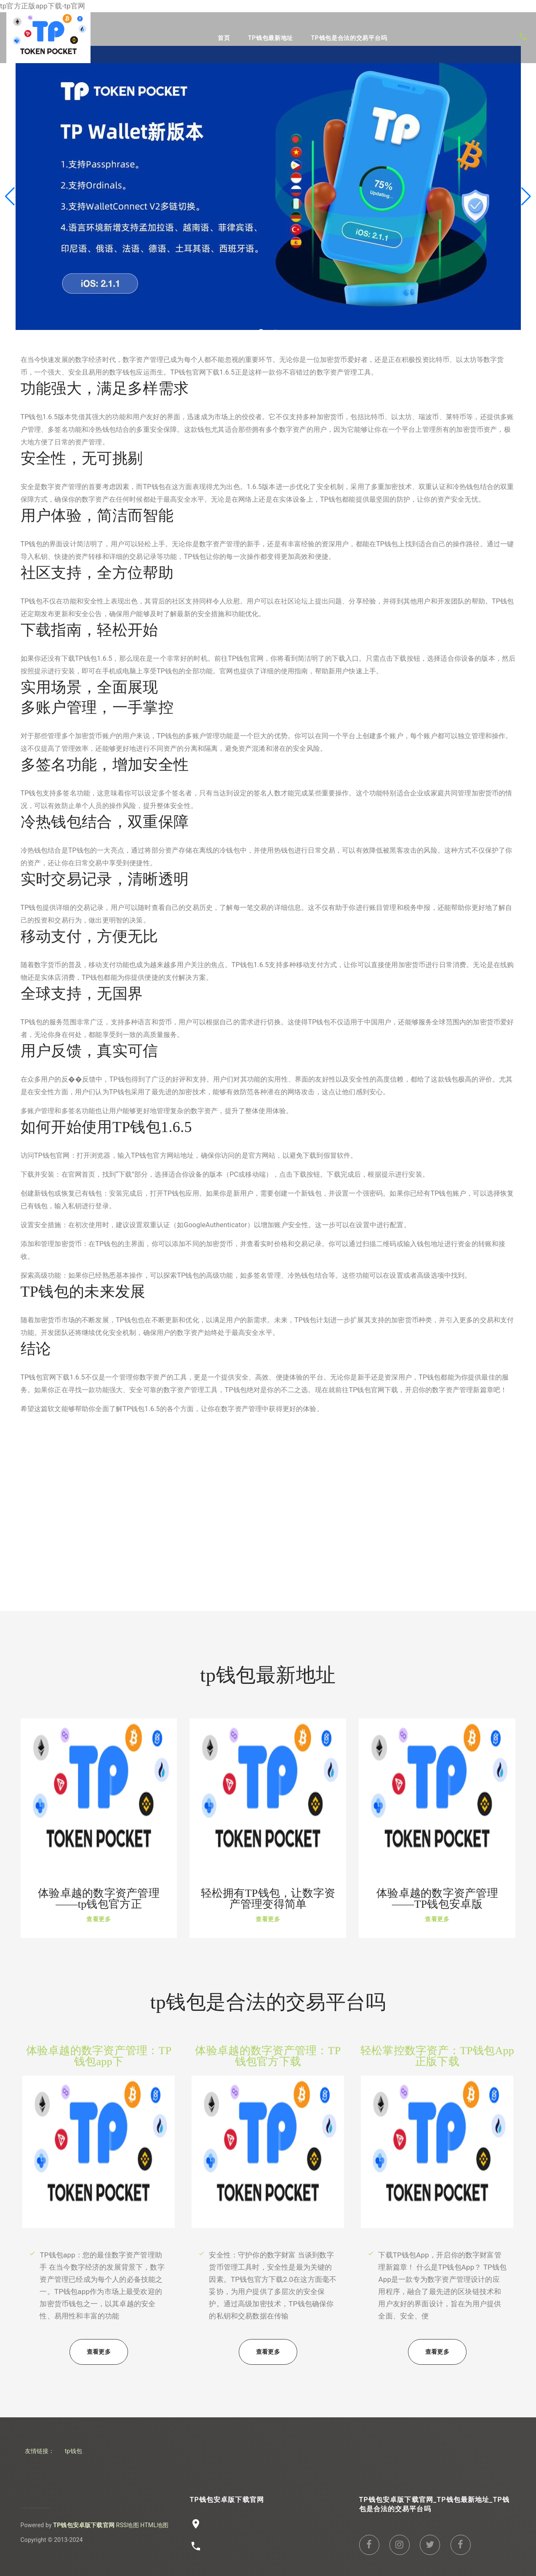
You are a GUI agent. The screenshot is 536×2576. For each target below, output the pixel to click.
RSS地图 (127, 2525)
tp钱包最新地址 (270, 38)
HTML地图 (154, 2525)
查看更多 (98, 1919)
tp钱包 (73, 2451)
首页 (224, 38)
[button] (526, 196)
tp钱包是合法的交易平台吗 (349, 38)
